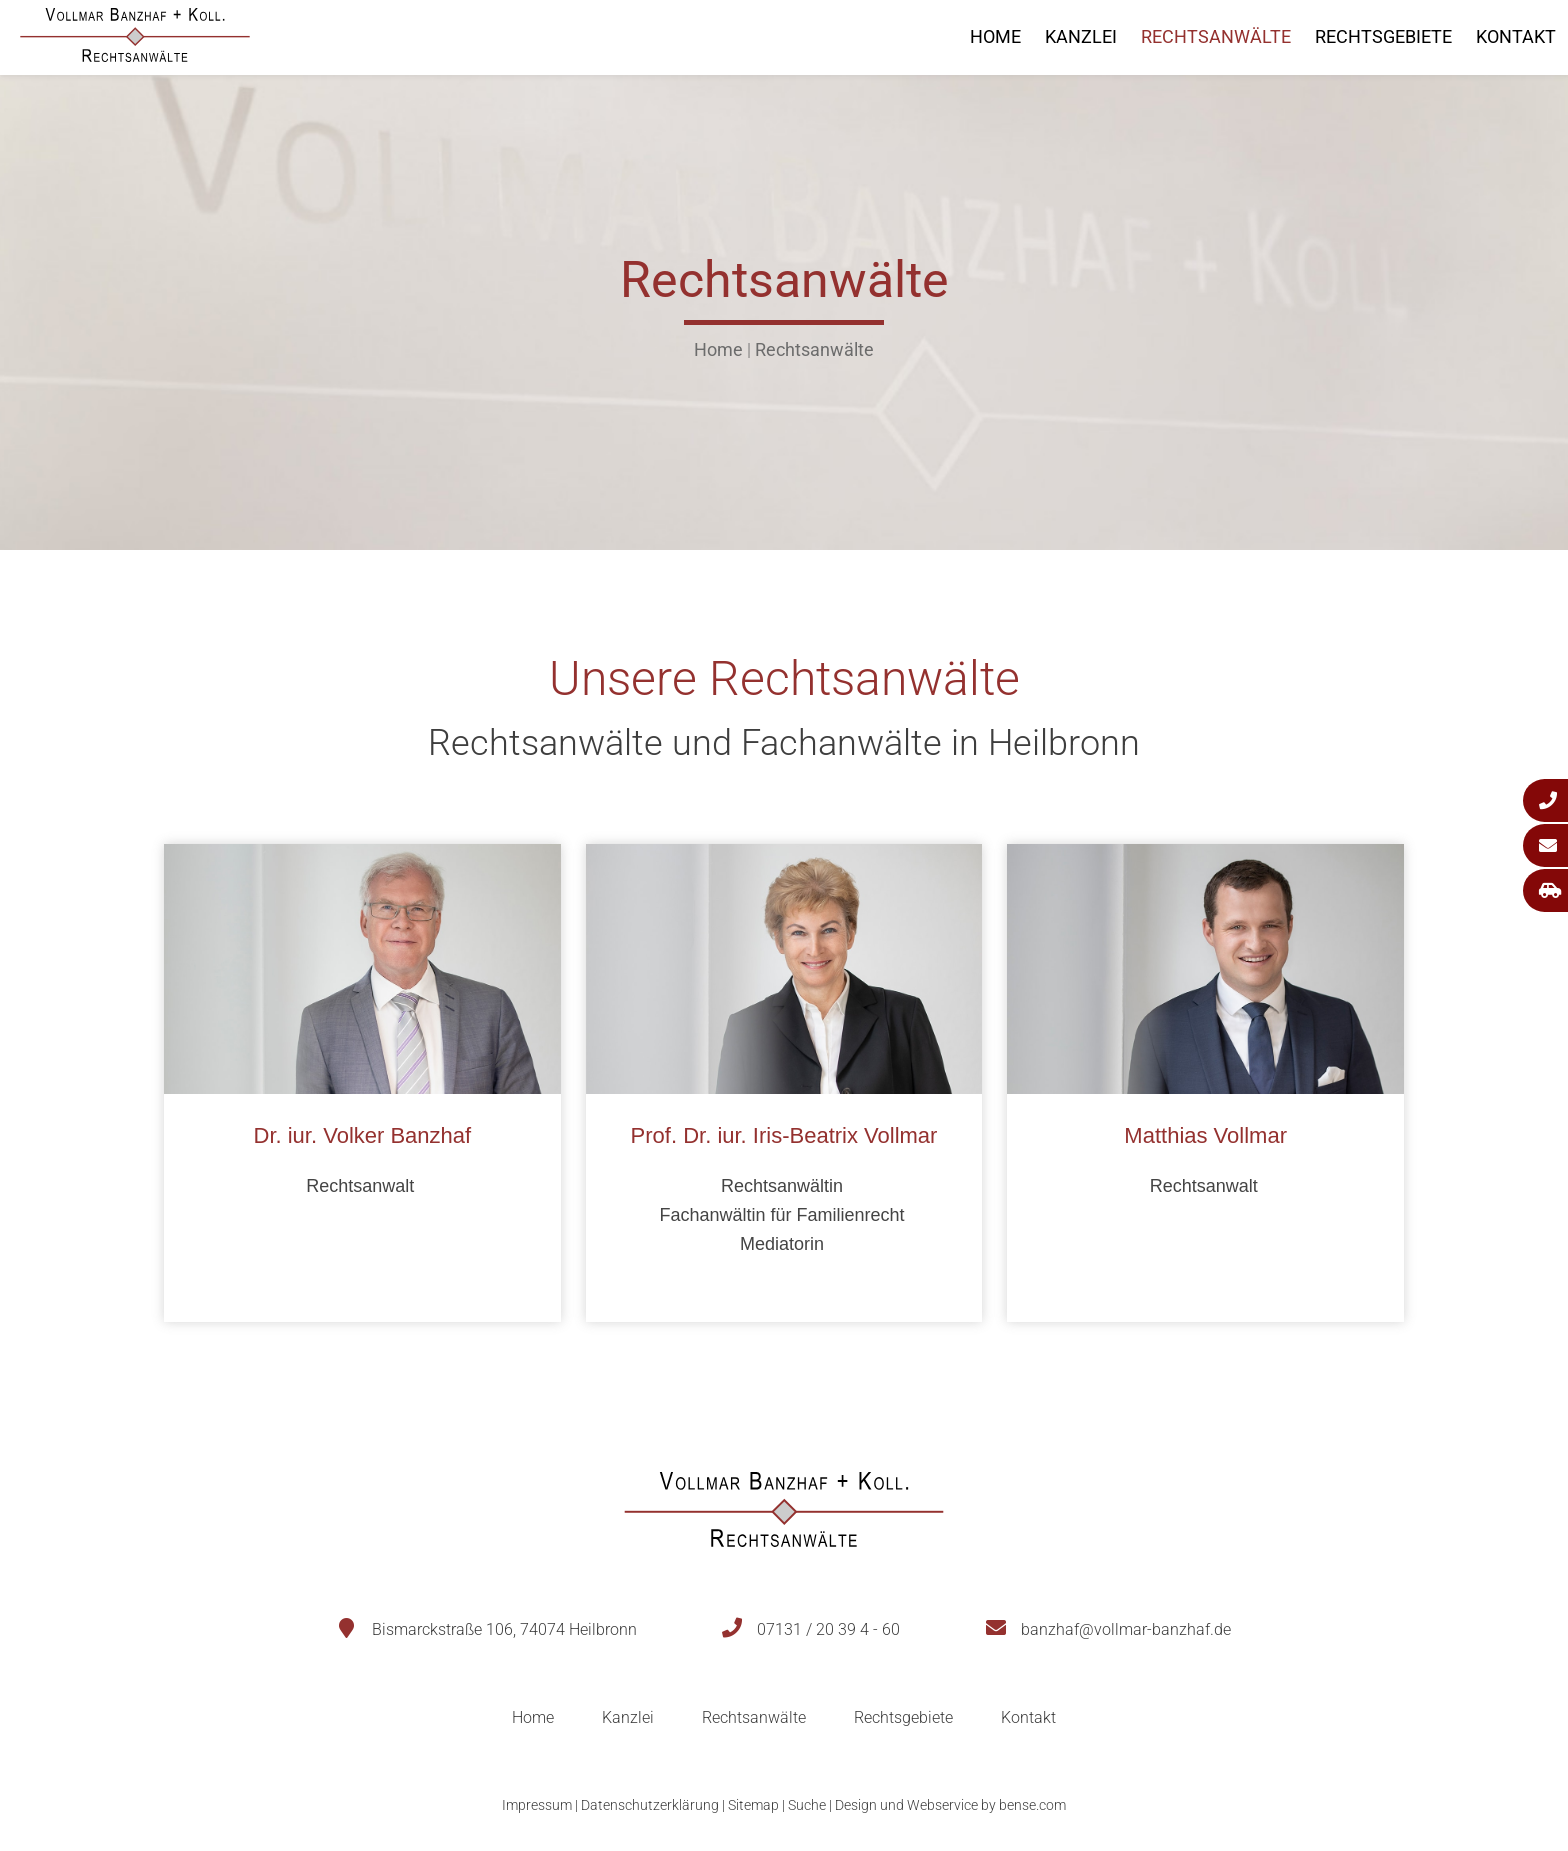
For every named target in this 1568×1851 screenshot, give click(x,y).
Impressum (537, 1805)
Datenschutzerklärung (650, 1805)
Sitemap (753, 1805)
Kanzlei (1081, 36)
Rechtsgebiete (1383, 36)
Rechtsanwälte (1216, 36)
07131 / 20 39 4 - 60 (828, 1629)
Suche (807, 1805)
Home (995, 36)
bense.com (1032, 1805)
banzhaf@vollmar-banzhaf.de (1126, 1629)
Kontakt (1516, 36)
